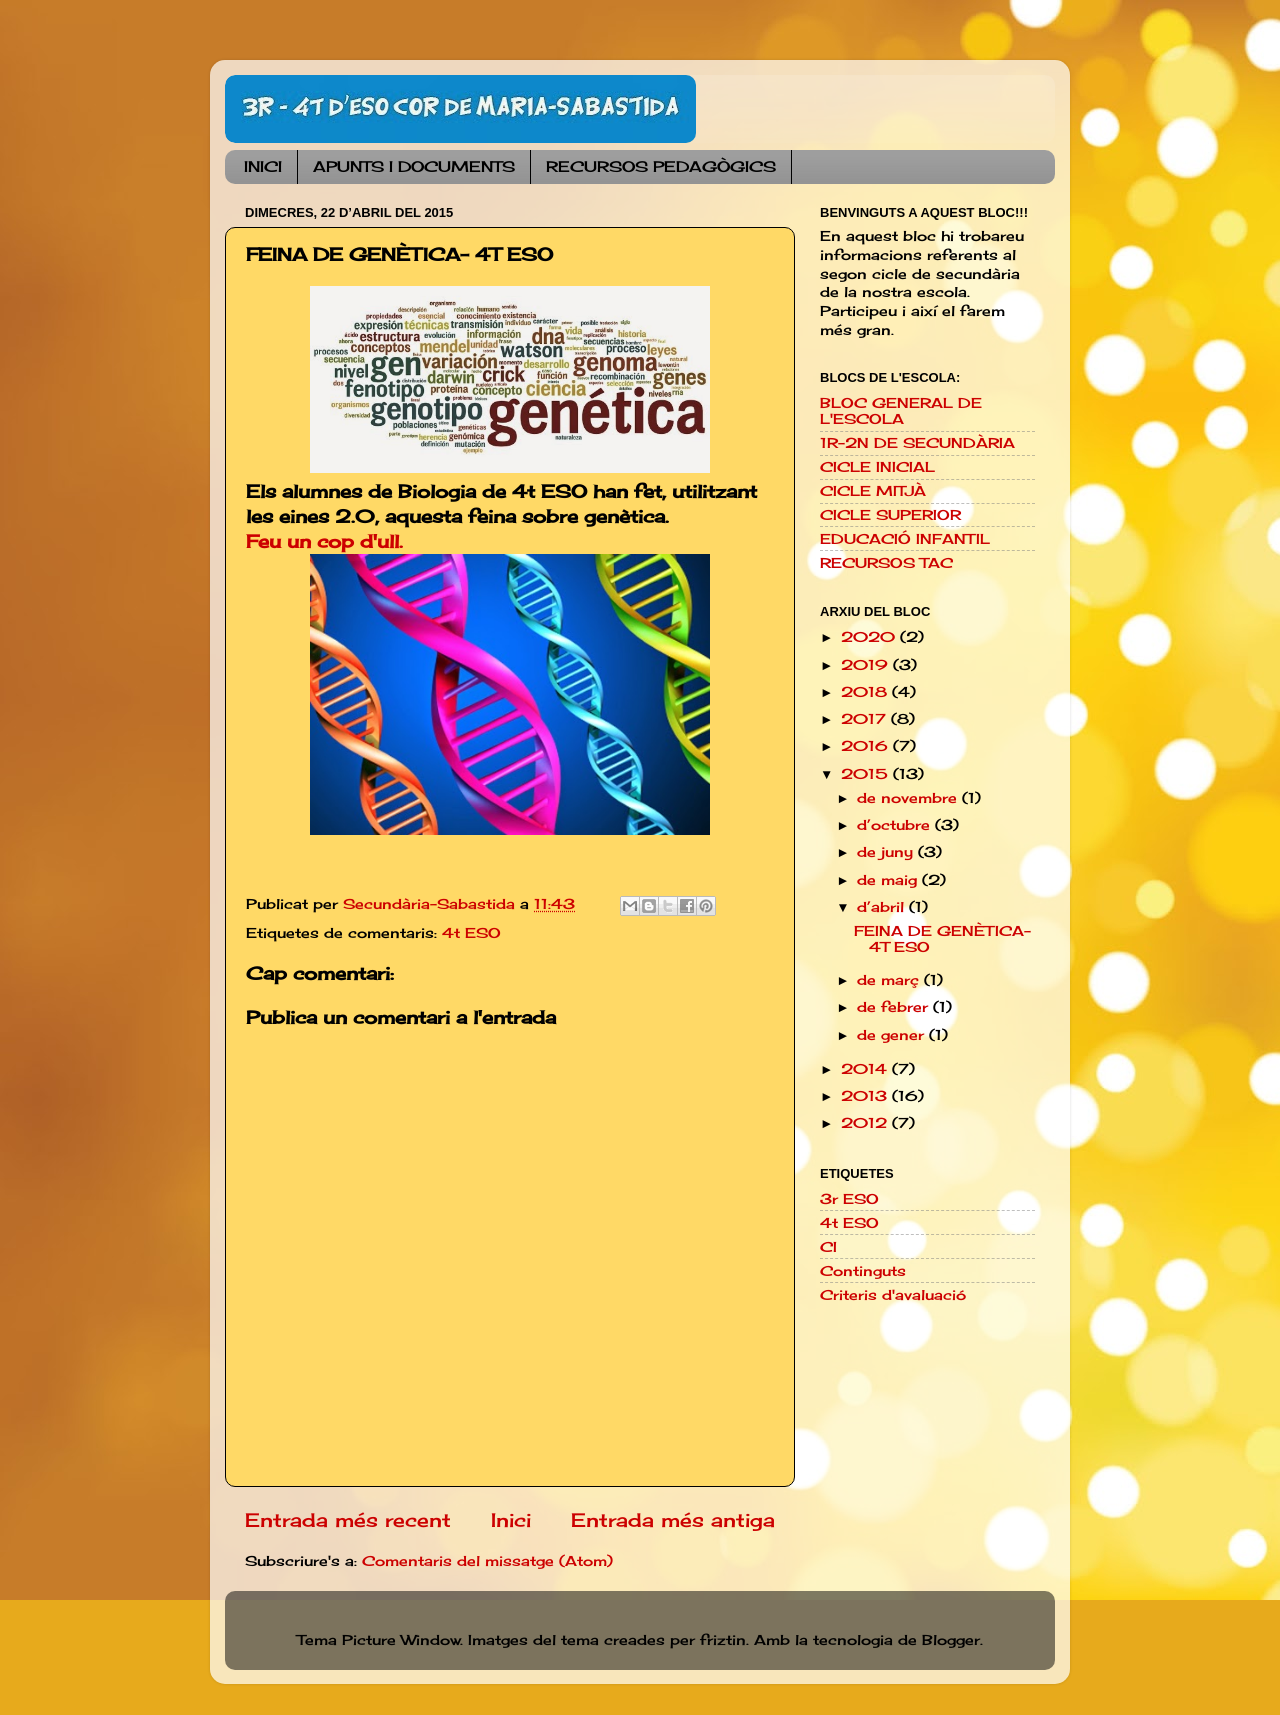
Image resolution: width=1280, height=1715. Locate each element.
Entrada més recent (348, 1520)
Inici (511, 1520)
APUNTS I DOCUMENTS (414, 166)
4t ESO (471, 933)
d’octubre (896, 825)
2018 (866, 692)
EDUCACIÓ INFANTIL (905, 539)
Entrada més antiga (673, 1520)
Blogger (951, 1640)
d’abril (883, 907)
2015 (867, 774)
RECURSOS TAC (886, 563)
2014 (866, 1069)
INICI (263, 166)
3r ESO (849, 1199)
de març (890, 980)
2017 (866, 719)
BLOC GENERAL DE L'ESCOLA (901, 411)
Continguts (863, 1271)
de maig (889, 880)
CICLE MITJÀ (873, 491)
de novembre (909, 798)
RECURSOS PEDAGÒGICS (661, 166)
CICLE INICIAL (877, 467)
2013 (866, 1096)
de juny (887, 852)
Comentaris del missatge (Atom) (487, 1561)
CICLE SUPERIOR (890, 515)
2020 (870, 637)
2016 (867, 746)
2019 (867, 665)
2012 (866, 1123)
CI (828, 1247)
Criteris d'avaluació (893, 1295)
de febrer (895, 1007)
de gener (893, 1035)
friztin (723, 1640)
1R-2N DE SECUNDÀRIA (917, 443)
